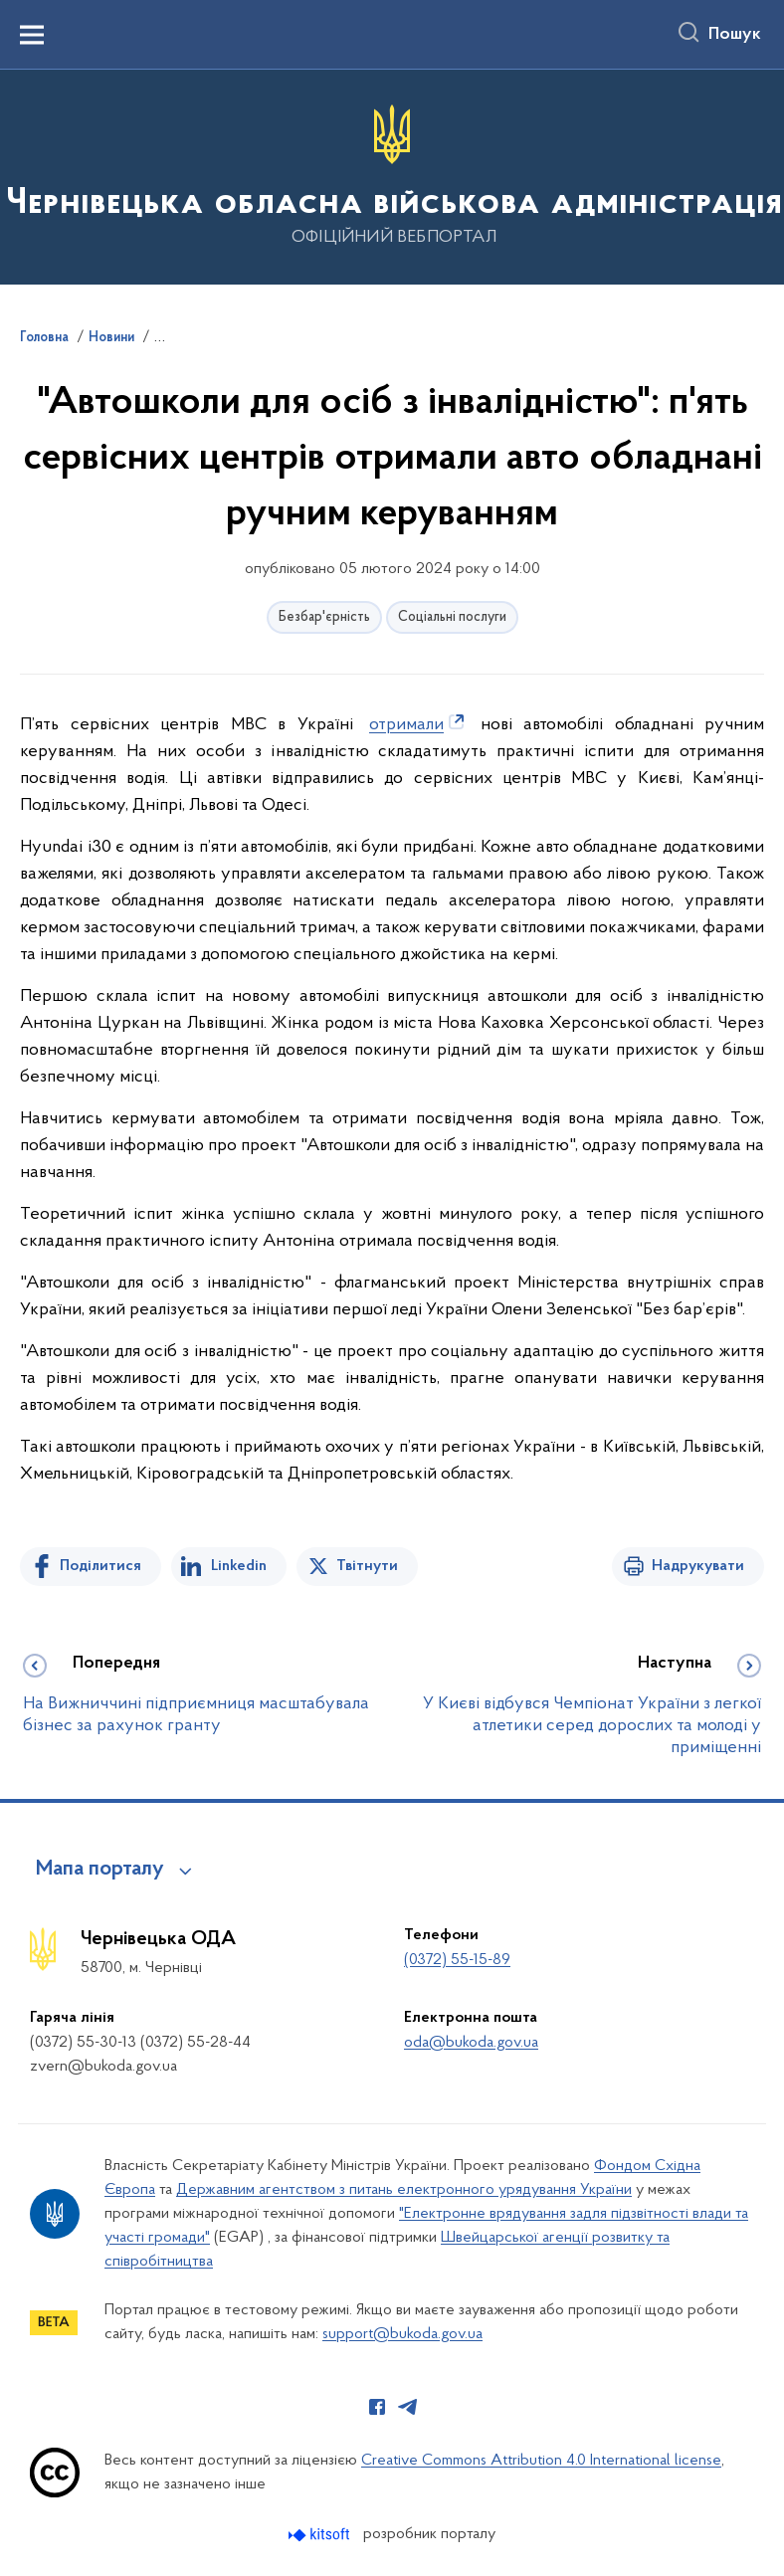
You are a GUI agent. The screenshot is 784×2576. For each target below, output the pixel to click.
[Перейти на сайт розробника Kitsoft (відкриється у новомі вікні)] (321, 2534)
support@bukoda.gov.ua (402, 2334)
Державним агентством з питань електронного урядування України (404, 2190)
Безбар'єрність (324, 617)
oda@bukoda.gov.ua (471, 2043)
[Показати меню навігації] (32, 35)
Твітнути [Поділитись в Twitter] (367, 1566)
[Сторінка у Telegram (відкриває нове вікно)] (408, 2407)
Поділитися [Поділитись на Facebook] (100, 1566)
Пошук (734, 35)
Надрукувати (698, 1566)
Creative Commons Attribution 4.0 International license (541, 2461)
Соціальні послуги (452, 617)
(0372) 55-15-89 (457, 1960)
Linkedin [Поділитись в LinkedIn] (239, 1566)
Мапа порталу (100, 1870)
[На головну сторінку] (392, 175)
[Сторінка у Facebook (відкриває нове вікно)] (377, 2407)
